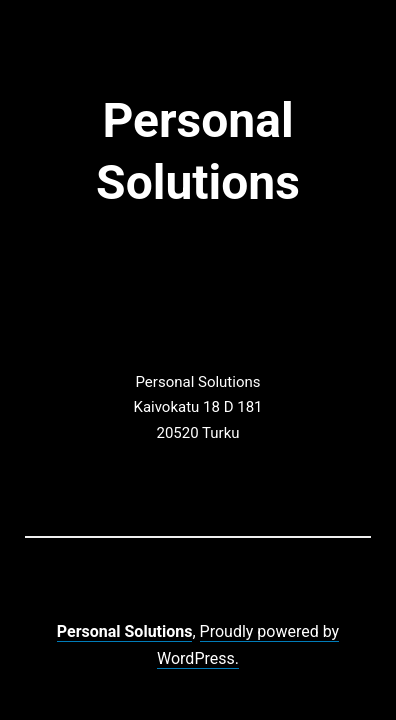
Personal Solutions (125, 631)
